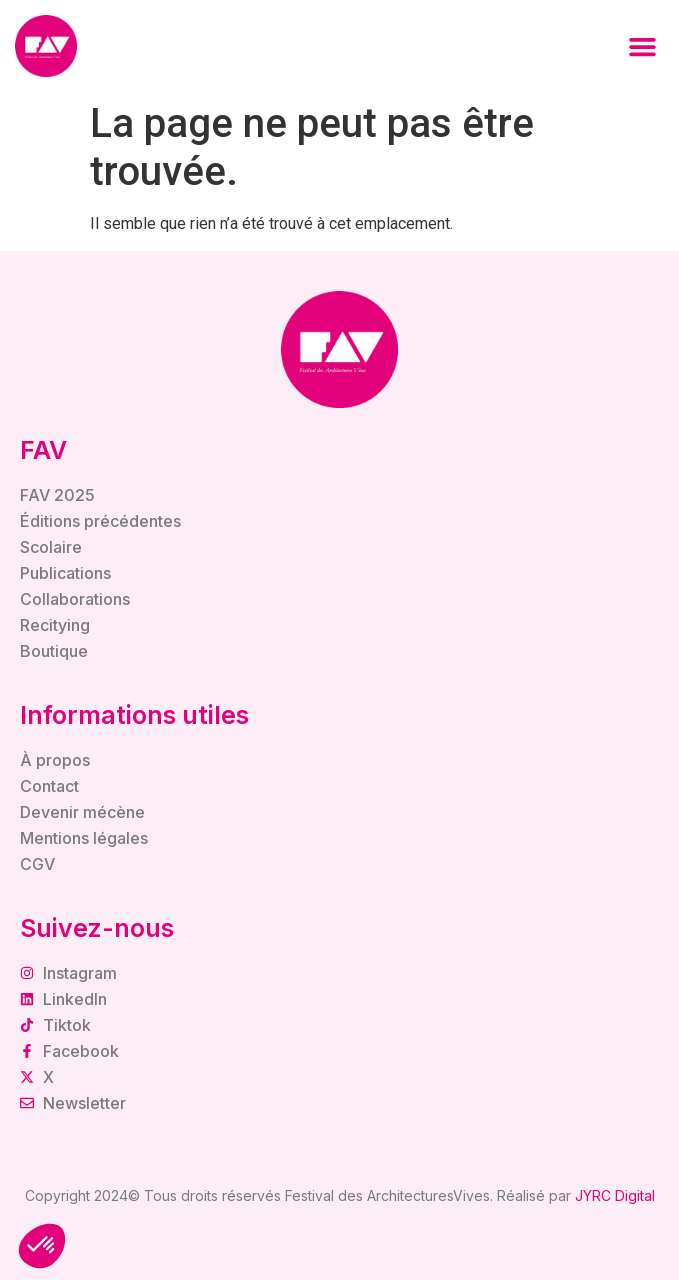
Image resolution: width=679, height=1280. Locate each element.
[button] (643, 46)
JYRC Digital (615, 1195)
